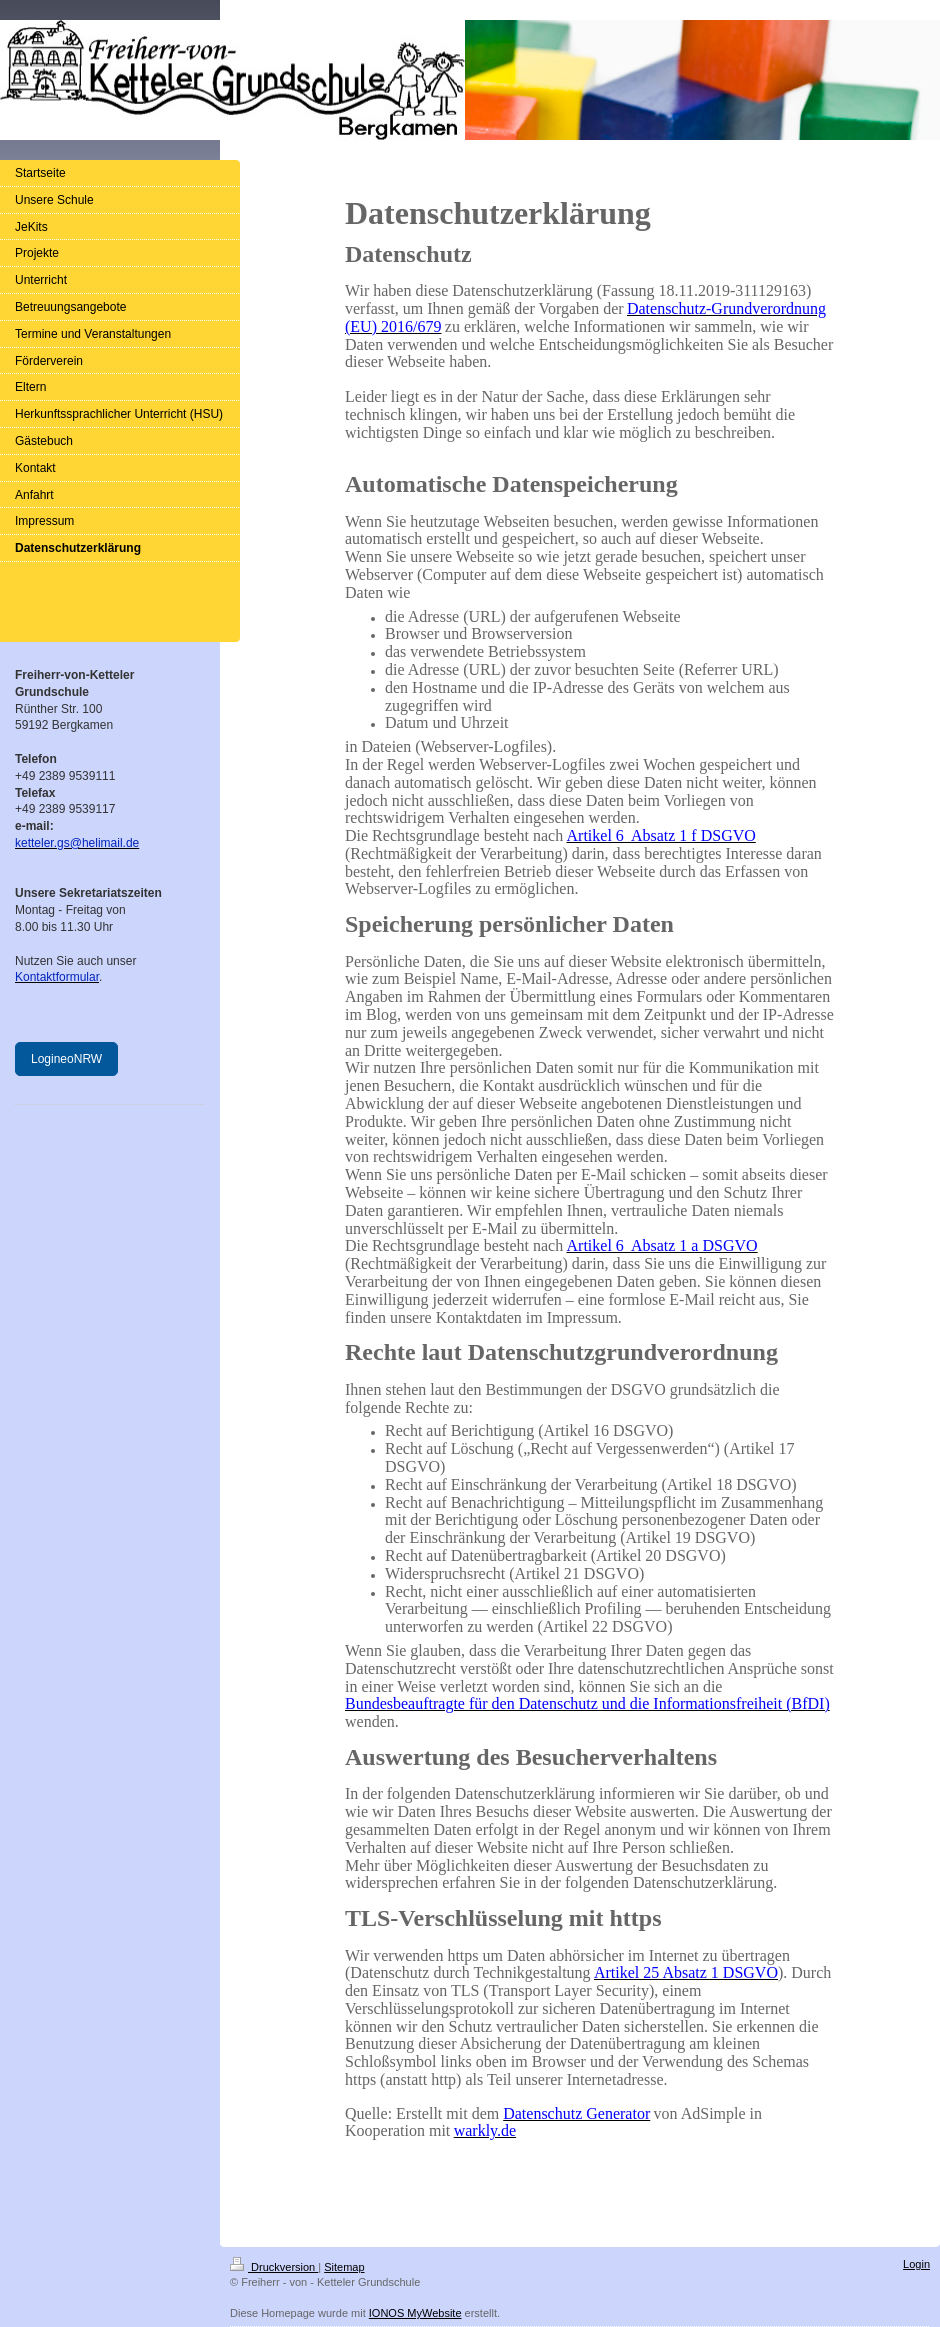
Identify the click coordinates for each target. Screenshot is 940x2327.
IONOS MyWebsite (415, 2313)
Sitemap (344, 2267)
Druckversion (274, 2267)
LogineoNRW (66, 1059)
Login (916, 2264)
